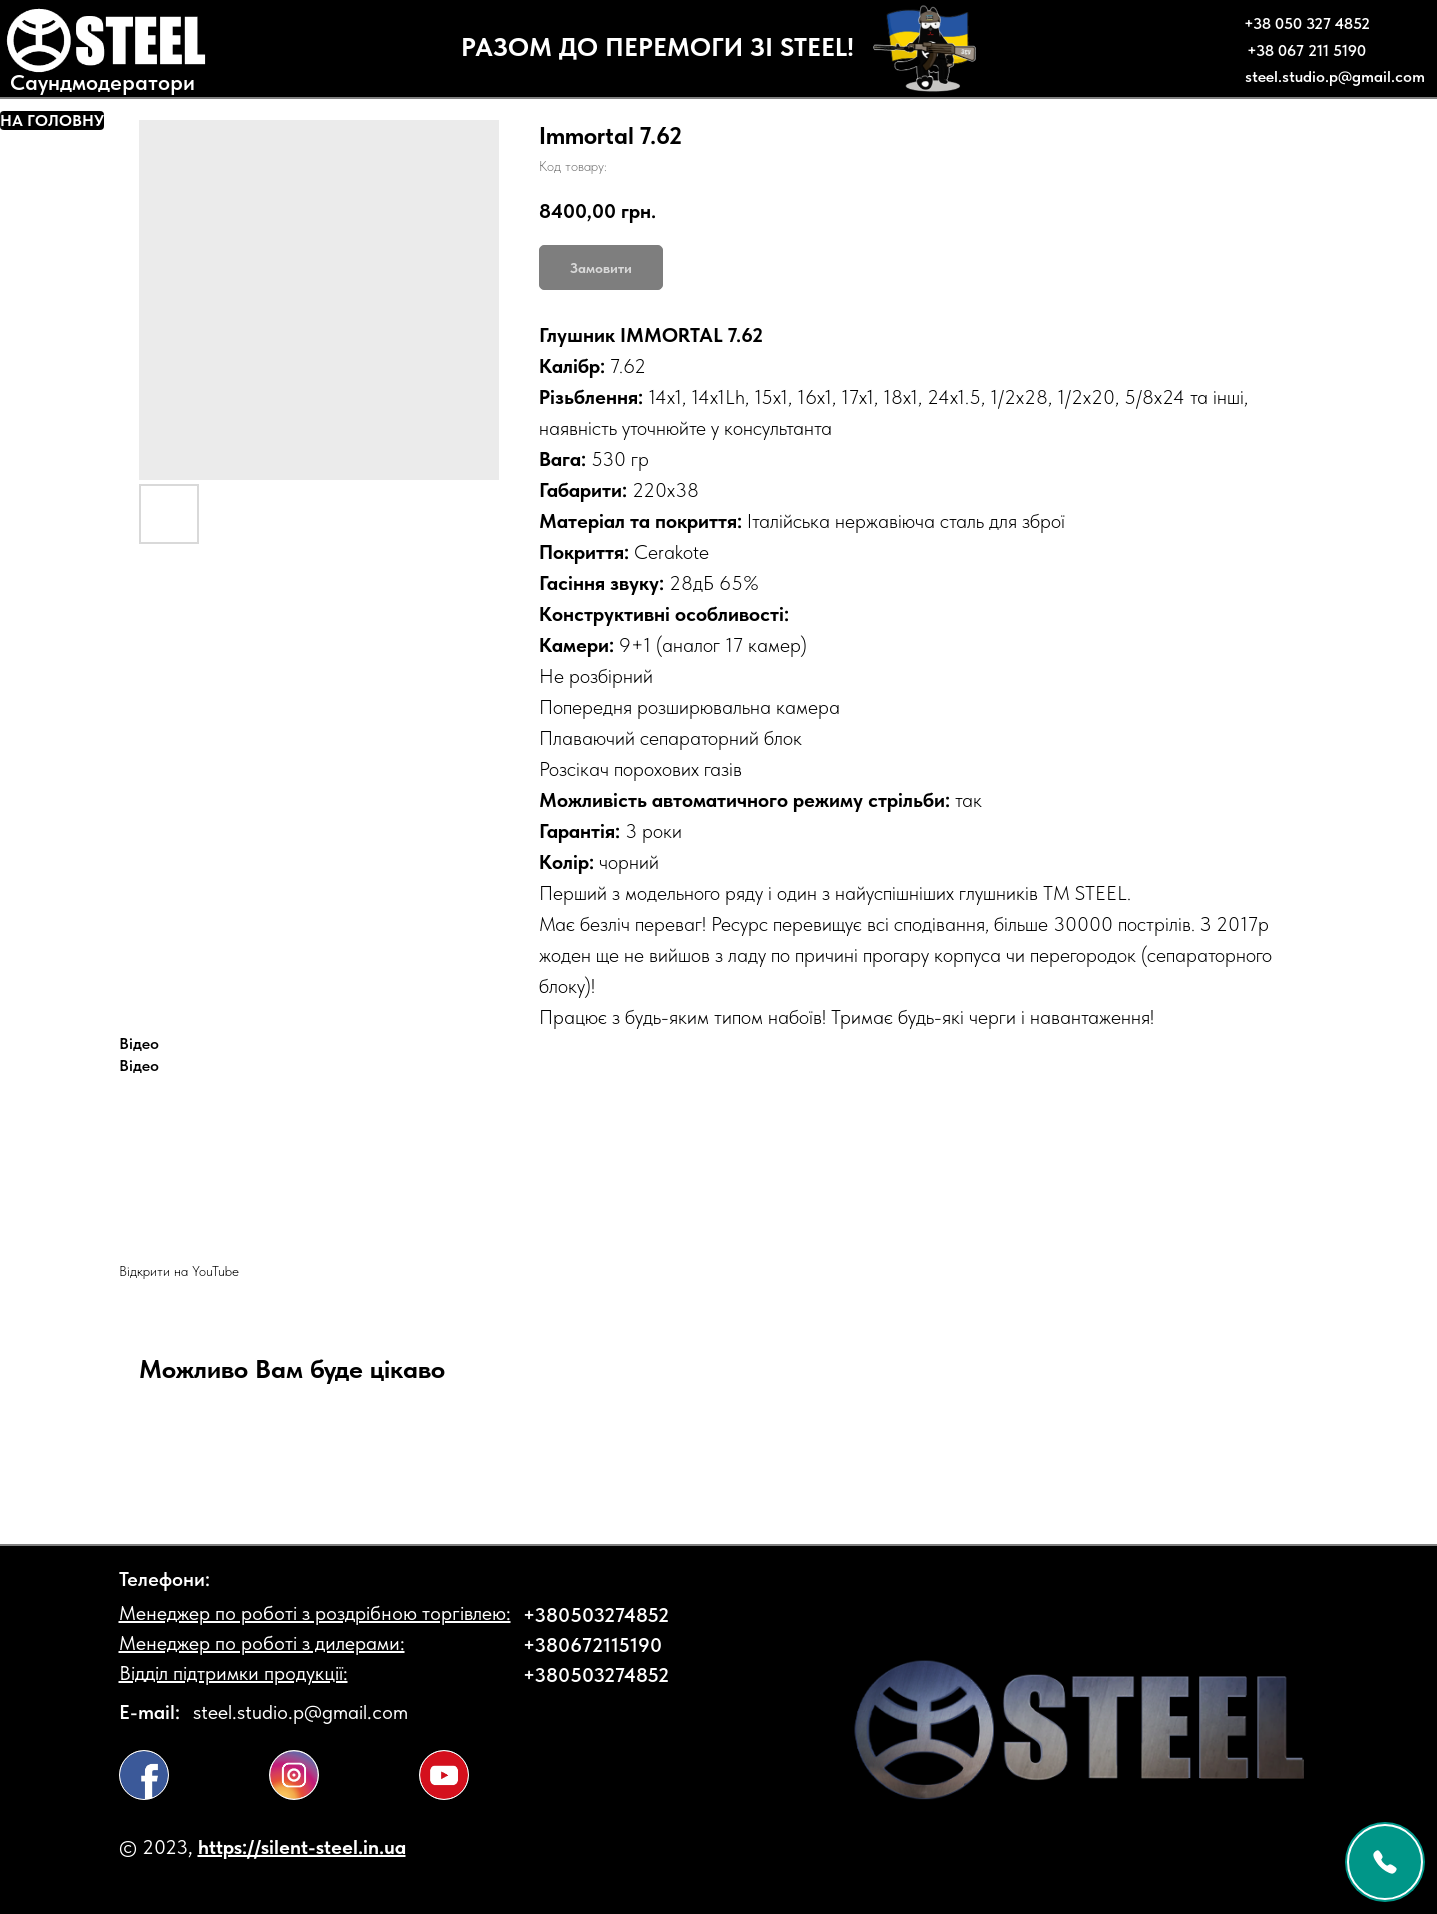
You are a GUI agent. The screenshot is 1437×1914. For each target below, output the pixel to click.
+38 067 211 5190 (1306, 50)
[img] (144, 1775)
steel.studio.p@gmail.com (1335, 76)
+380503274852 (596, 1615)
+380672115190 (592, 1645)
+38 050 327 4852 (1307, 23)
